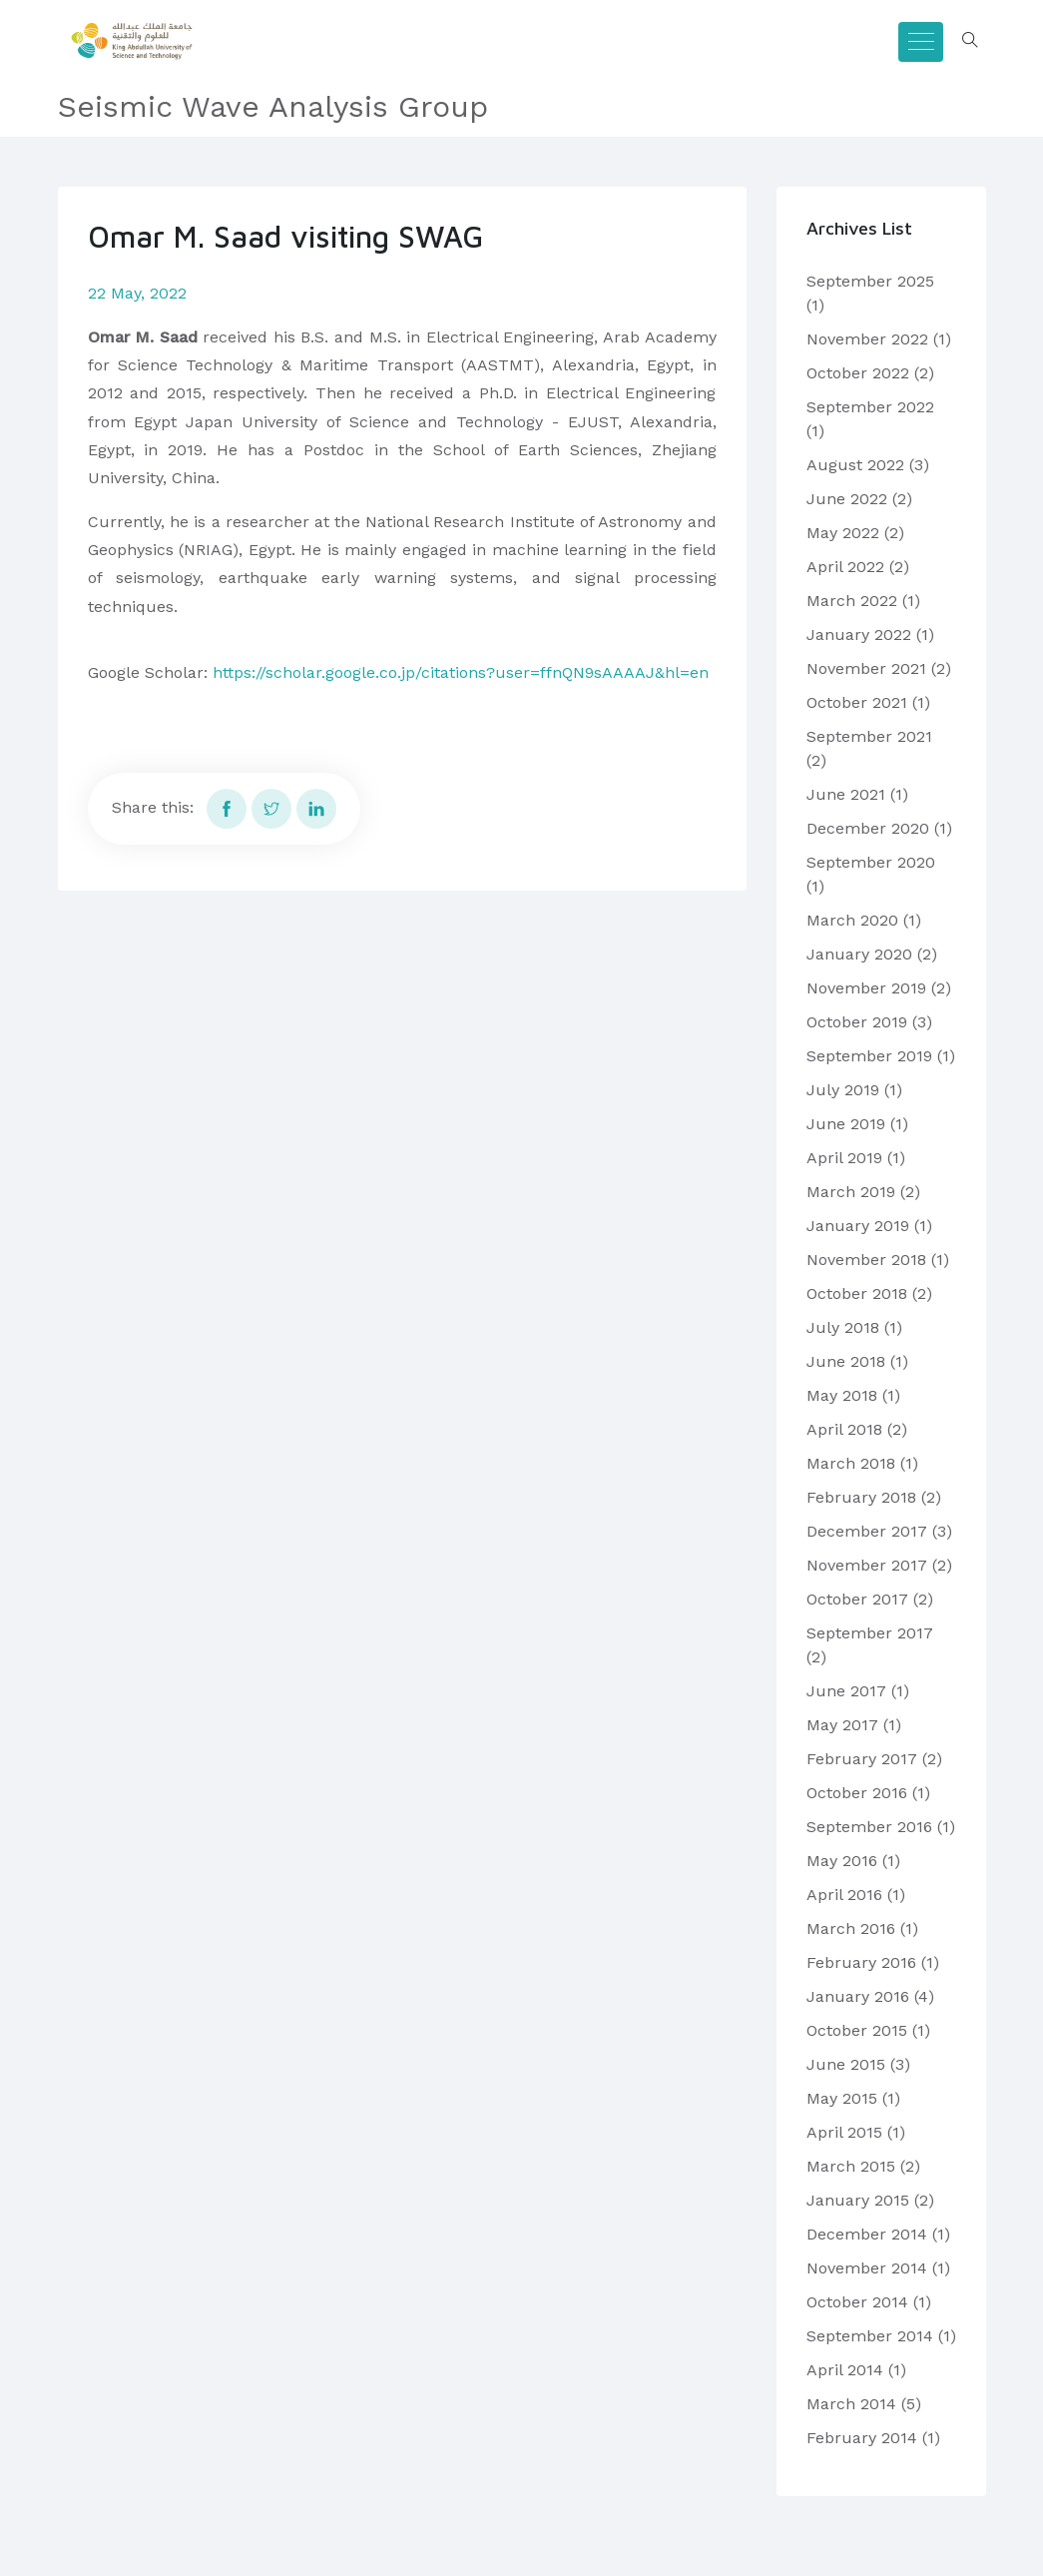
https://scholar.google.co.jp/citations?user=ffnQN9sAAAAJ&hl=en (461, 672)
